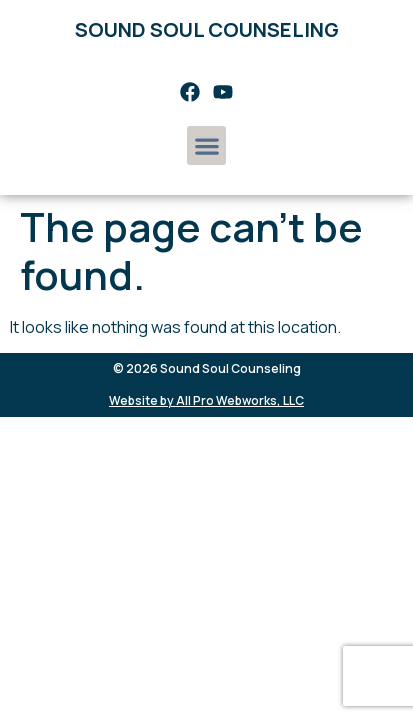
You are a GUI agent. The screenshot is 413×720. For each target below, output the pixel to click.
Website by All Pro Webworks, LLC (206, 400)
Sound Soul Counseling (207, 29)
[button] (206, 145)
